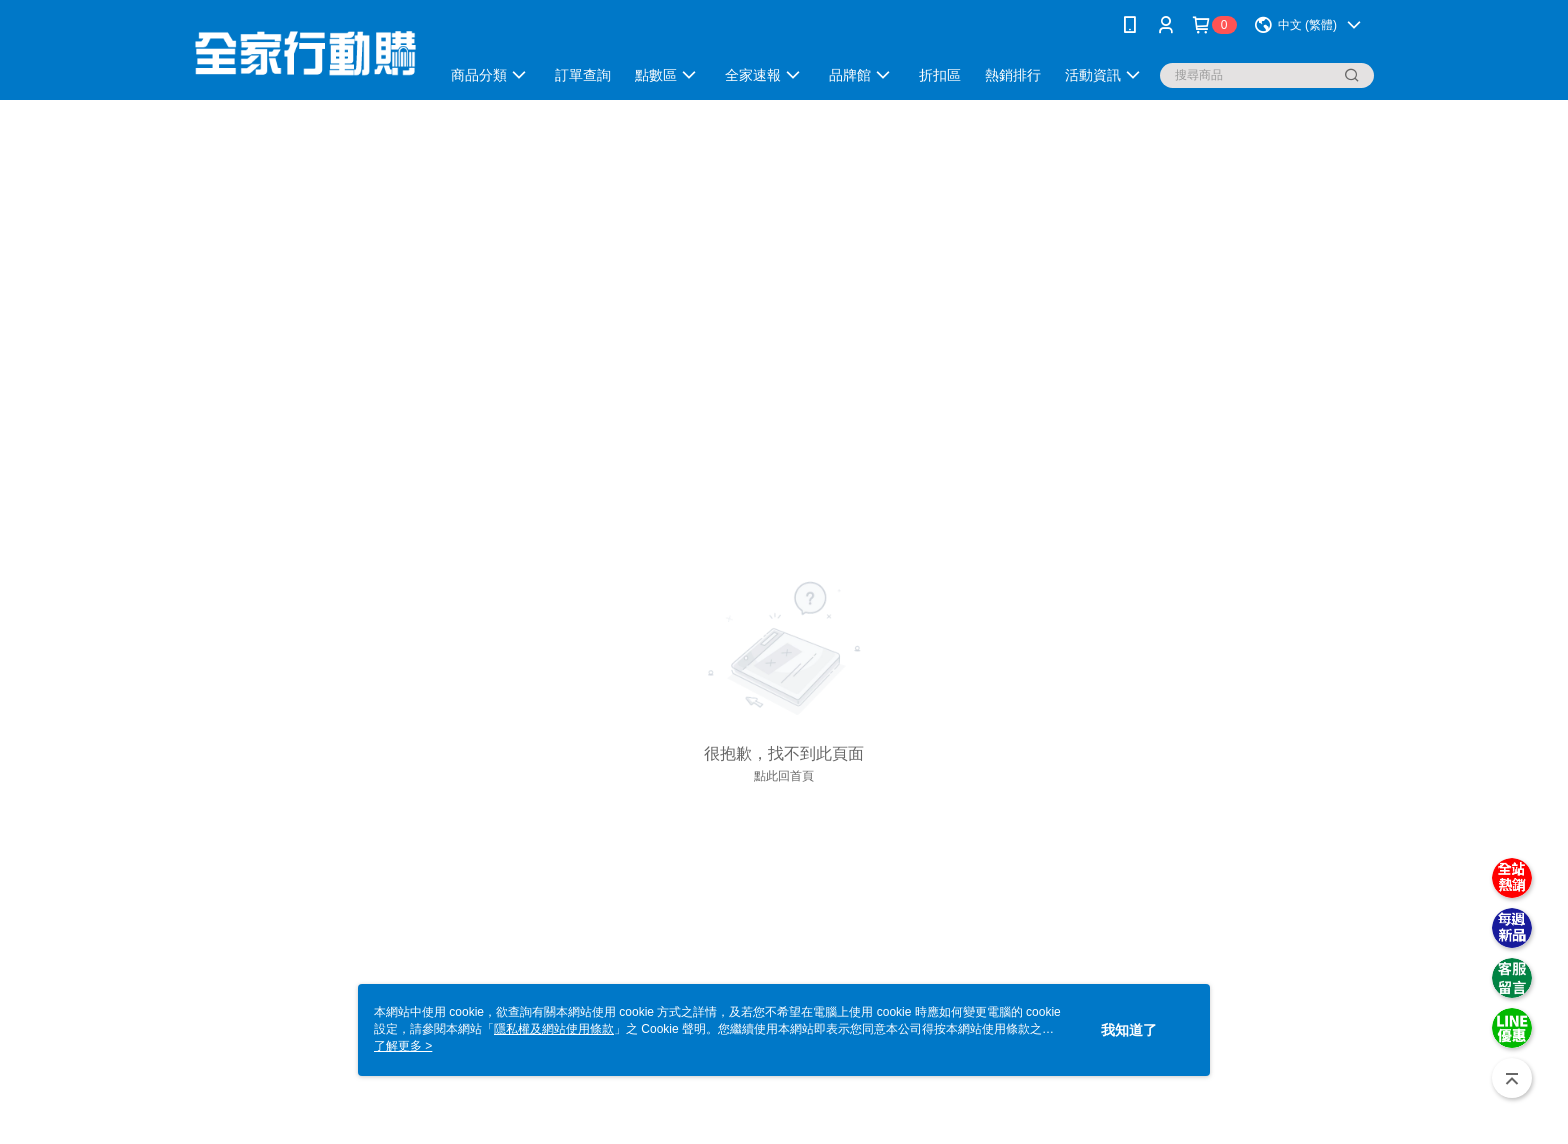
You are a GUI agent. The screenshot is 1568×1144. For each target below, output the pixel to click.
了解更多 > (403, 1046)
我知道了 (1129, 1030)
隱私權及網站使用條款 (554, 1029)
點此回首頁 (784, 776)
